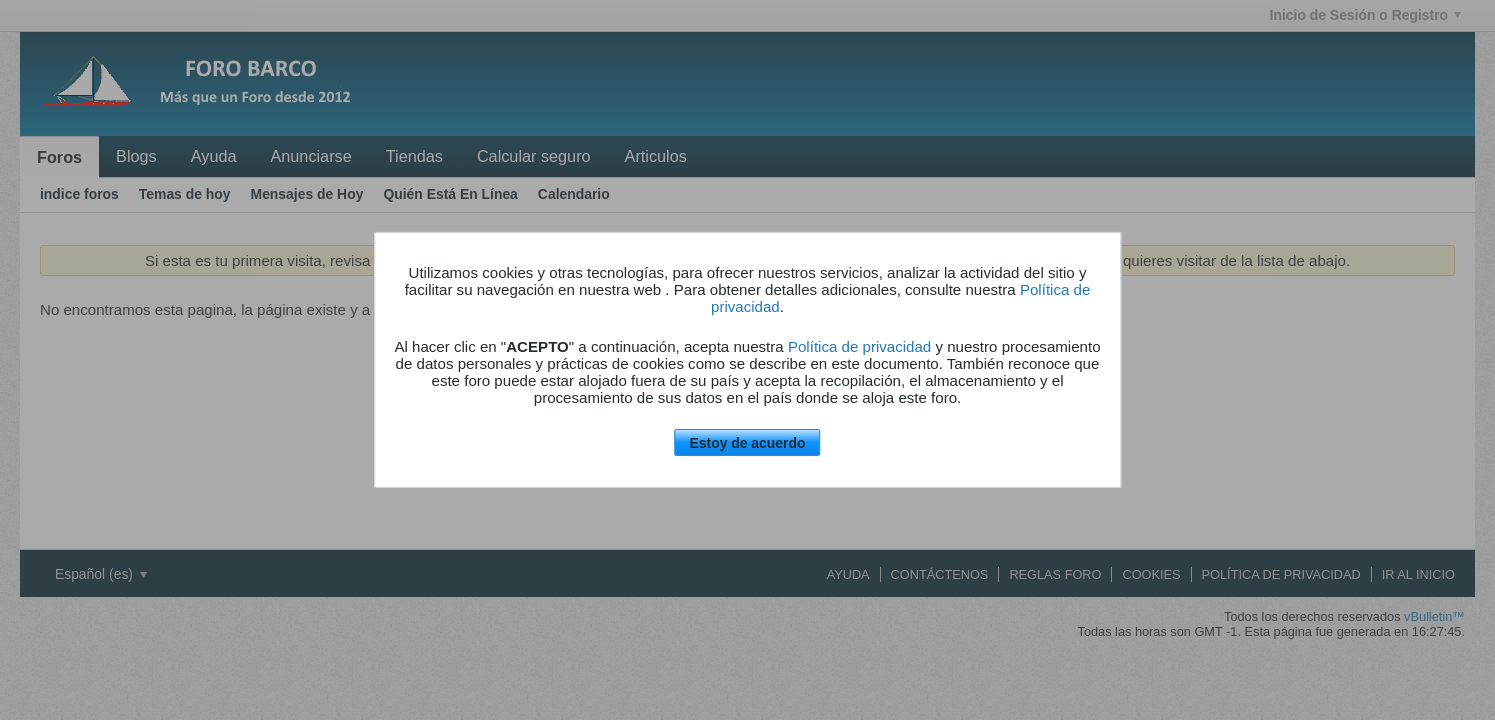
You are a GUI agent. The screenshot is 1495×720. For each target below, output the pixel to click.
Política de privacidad (859, 346)
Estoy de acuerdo (748, 443)
